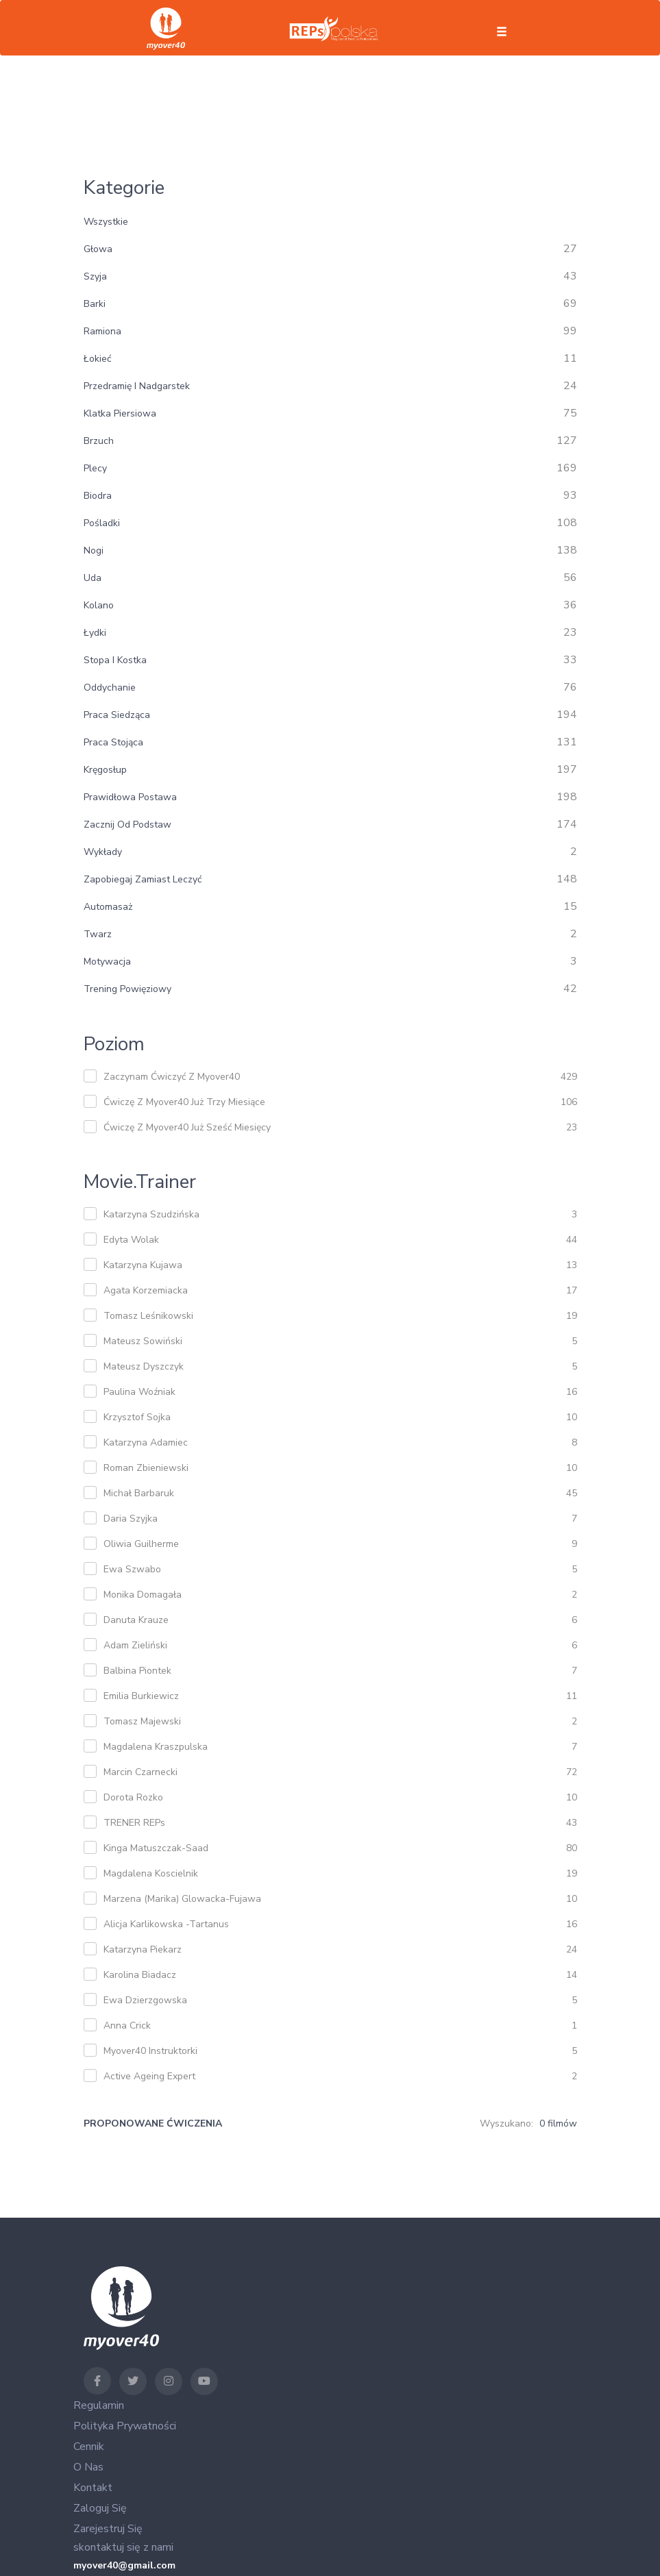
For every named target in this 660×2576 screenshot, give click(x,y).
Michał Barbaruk (138, 1493)
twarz (98, 934)
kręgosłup (105, 769)
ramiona (102, 331)
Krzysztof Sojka (137, 1417)
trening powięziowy (127, 988)
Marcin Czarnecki (140, 1772)
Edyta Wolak (131, 1239)
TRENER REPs (134, 1822)
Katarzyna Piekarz (142, 1949)
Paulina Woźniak (139, 1391)
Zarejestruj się (108, 2528)
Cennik (88, 2446)
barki (95, 303)
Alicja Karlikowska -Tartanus (166, 1924)
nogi (93, 550)
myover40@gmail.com (124, 2565)
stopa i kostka (115, 660)
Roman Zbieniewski (145, 1467)
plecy (95, 468)
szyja (95, 276)
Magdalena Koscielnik (150, 1873)
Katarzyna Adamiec (145, 1442)
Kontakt (92, 2487)
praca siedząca (117, 714)
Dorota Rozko (133, 1797)
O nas (88, 2467)
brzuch (99, 440)
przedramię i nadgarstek (137, 386)
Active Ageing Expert (149, 2076)
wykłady (103, 851)
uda (92, 577)
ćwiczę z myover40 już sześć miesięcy (187, 1127)
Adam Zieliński (135, 1645)
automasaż (108, 906)
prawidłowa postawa (130, 797)
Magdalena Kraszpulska (155, 1746)
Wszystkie (106, 221)
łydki (95, 632)
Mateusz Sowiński (142, 1341)
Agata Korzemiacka (145, 1290)
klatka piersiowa (120, 413)
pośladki (102, 523)
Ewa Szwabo (132, 1569)
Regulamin (98, 2405)
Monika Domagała (142, 1594)
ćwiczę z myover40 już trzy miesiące (184, 1102)
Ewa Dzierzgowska (145, 2000)
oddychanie (110, 687)
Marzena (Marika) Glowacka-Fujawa (182, 1898)
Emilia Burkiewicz (141, 1695)
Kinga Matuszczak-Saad (155, 1848)
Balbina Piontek (137, 1670)
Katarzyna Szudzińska (151, 1214)
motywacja (107, 961)
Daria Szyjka (130, 1518)
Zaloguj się (100, 2508)
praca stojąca (113, 742)
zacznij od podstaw (127, 824)
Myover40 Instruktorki (150, 2050)
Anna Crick (127, 2025)
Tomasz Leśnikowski (148, 1315)
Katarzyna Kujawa (142, 1265)
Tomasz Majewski (142, 1721)
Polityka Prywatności (124, 2425)
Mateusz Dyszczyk (143, 1366)
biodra (98, 495)
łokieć (97, 358)
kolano (99, 605)
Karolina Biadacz (139, 1974)
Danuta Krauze (136, 1619)
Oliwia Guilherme (141, 1543)
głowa (98, 249)
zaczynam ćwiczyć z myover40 (171, 1076)
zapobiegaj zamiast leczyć (142, 879)
